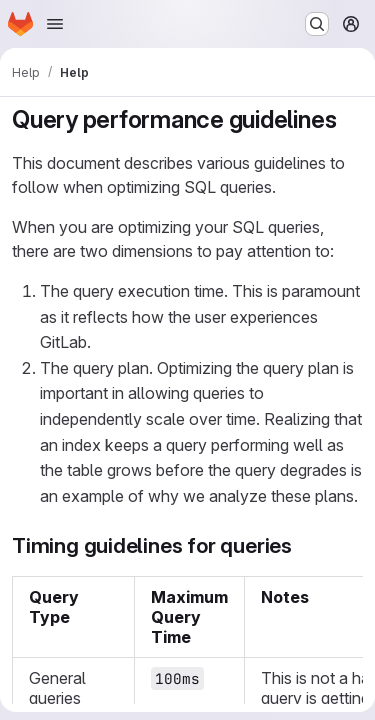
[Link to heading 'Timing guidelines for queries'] (303, 545)
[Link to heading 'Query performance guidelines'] (349, 119)
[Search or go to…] (317, 24)
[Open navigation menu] (55, 24)
